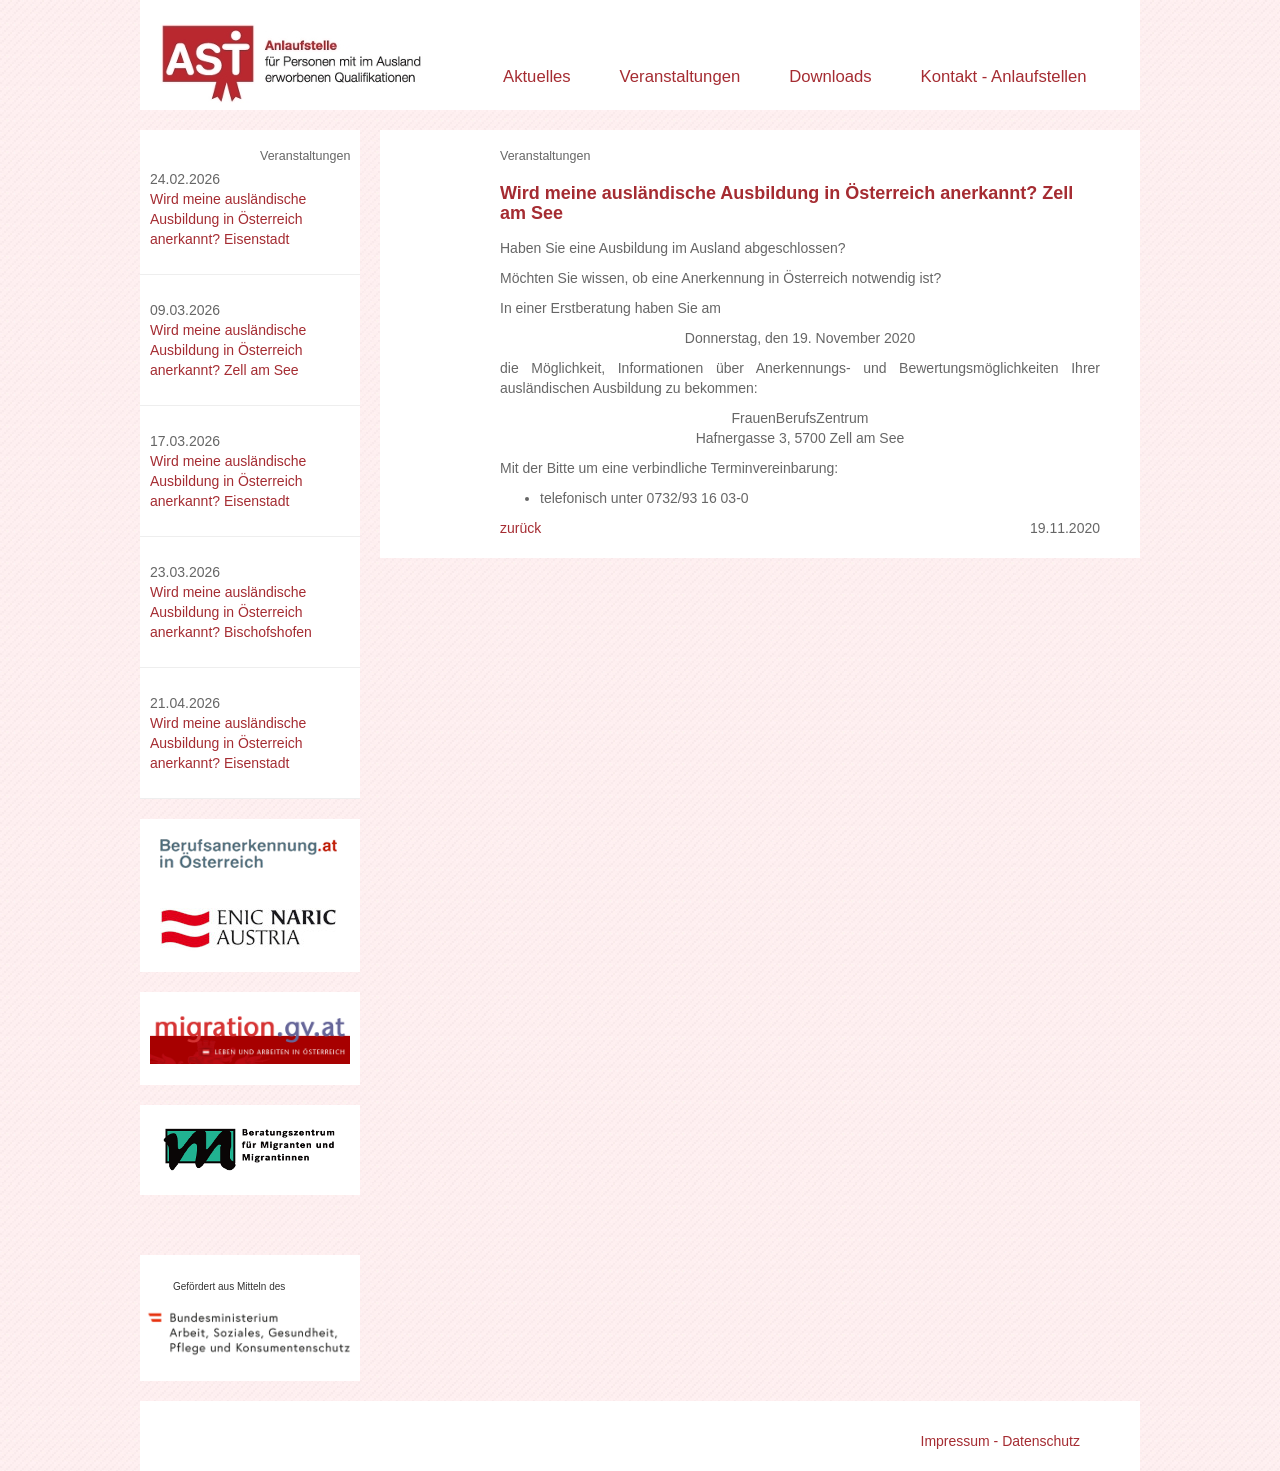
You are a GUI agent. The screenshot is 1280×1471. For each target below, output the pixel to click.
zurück (520, 528)
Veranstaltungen (680, 76)
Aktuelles (537, 76)
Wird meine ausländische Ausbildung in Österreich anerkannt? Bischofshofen (231, 612)
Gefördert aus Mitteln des (229, 1286)
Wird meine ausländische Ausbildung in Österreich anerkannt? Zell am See (228, 350)
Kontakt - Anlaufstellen (1004, 76)
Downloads (830, 76)
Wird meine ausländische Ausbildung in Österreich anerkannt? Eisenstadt (228, 219)
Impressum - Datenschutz (1001, 1441)
